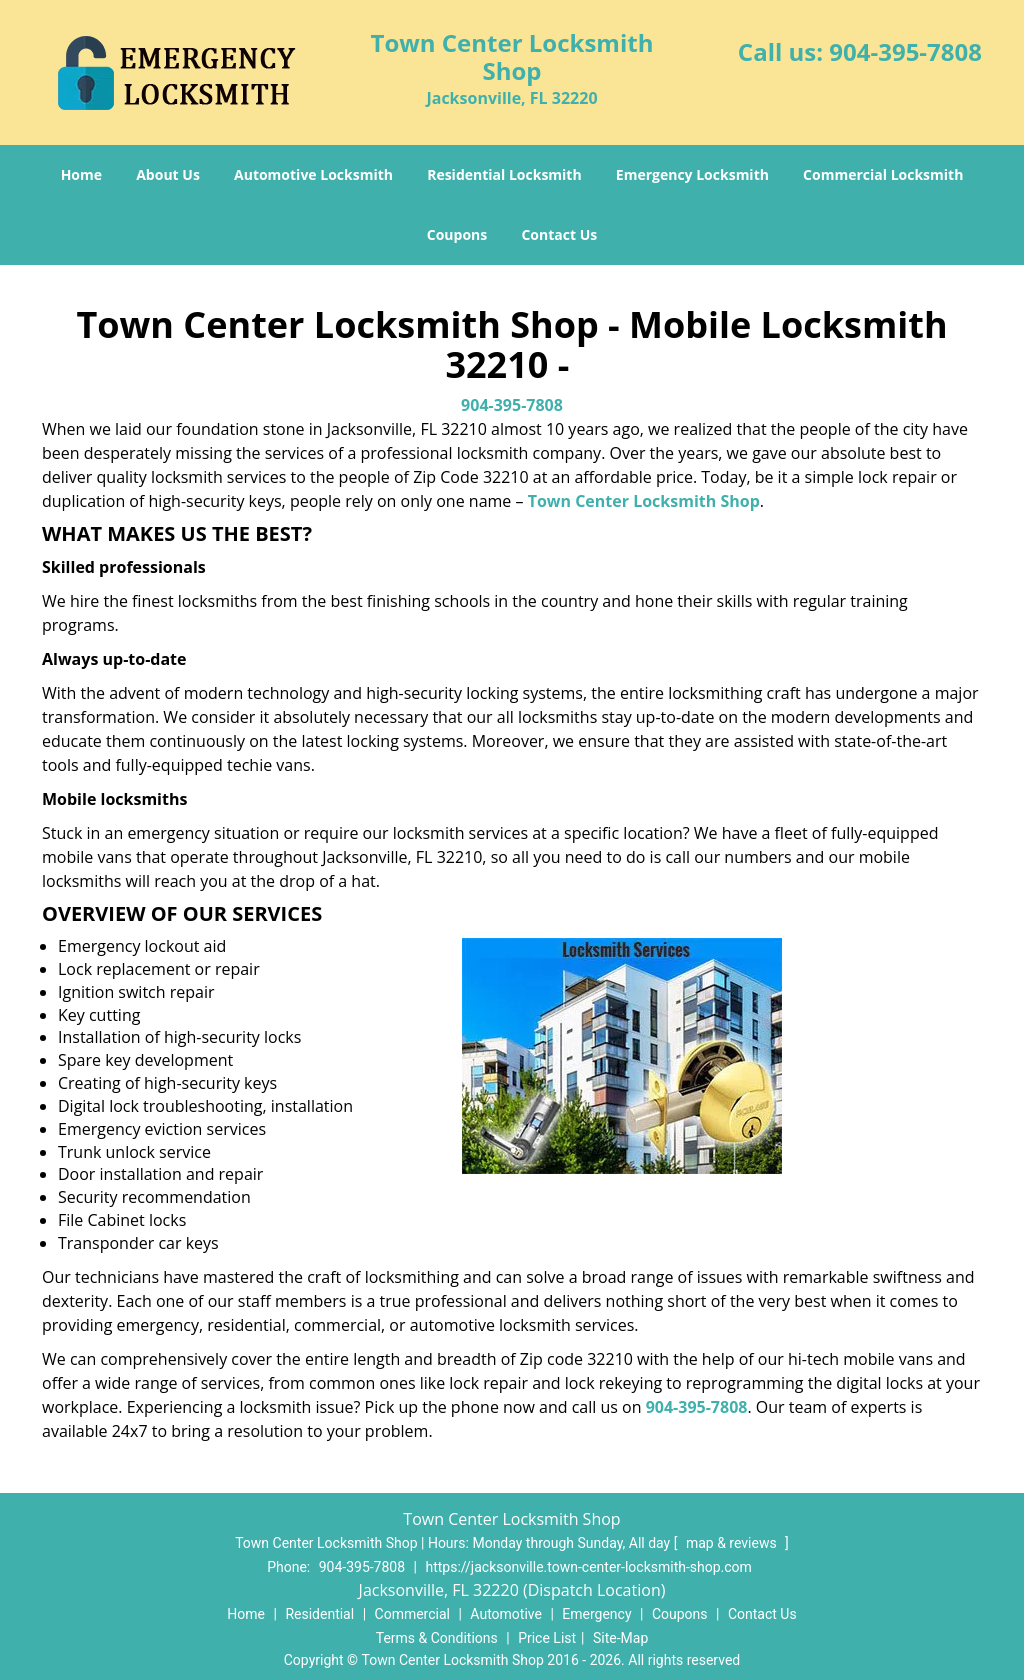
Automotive (506, 1614)
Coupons (457, 234)
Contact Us (559, 234)
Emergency (596, 1614)
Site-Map (620, 1638)
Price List (547, 1638)
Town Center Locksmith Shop (644, 501)
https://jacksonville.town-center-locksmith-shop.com (588, 1567)
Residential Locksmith (504, 174)
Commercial (412, 1614)
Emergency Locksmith (692, 174)
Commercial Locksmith (883, 174)
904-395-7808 (905, 51)
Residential (319, 1614)
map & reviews (733, 1543)
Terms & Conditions (437, 1638)
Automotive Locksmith (313, 174)
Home (81, 174)
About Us (168, 174)
